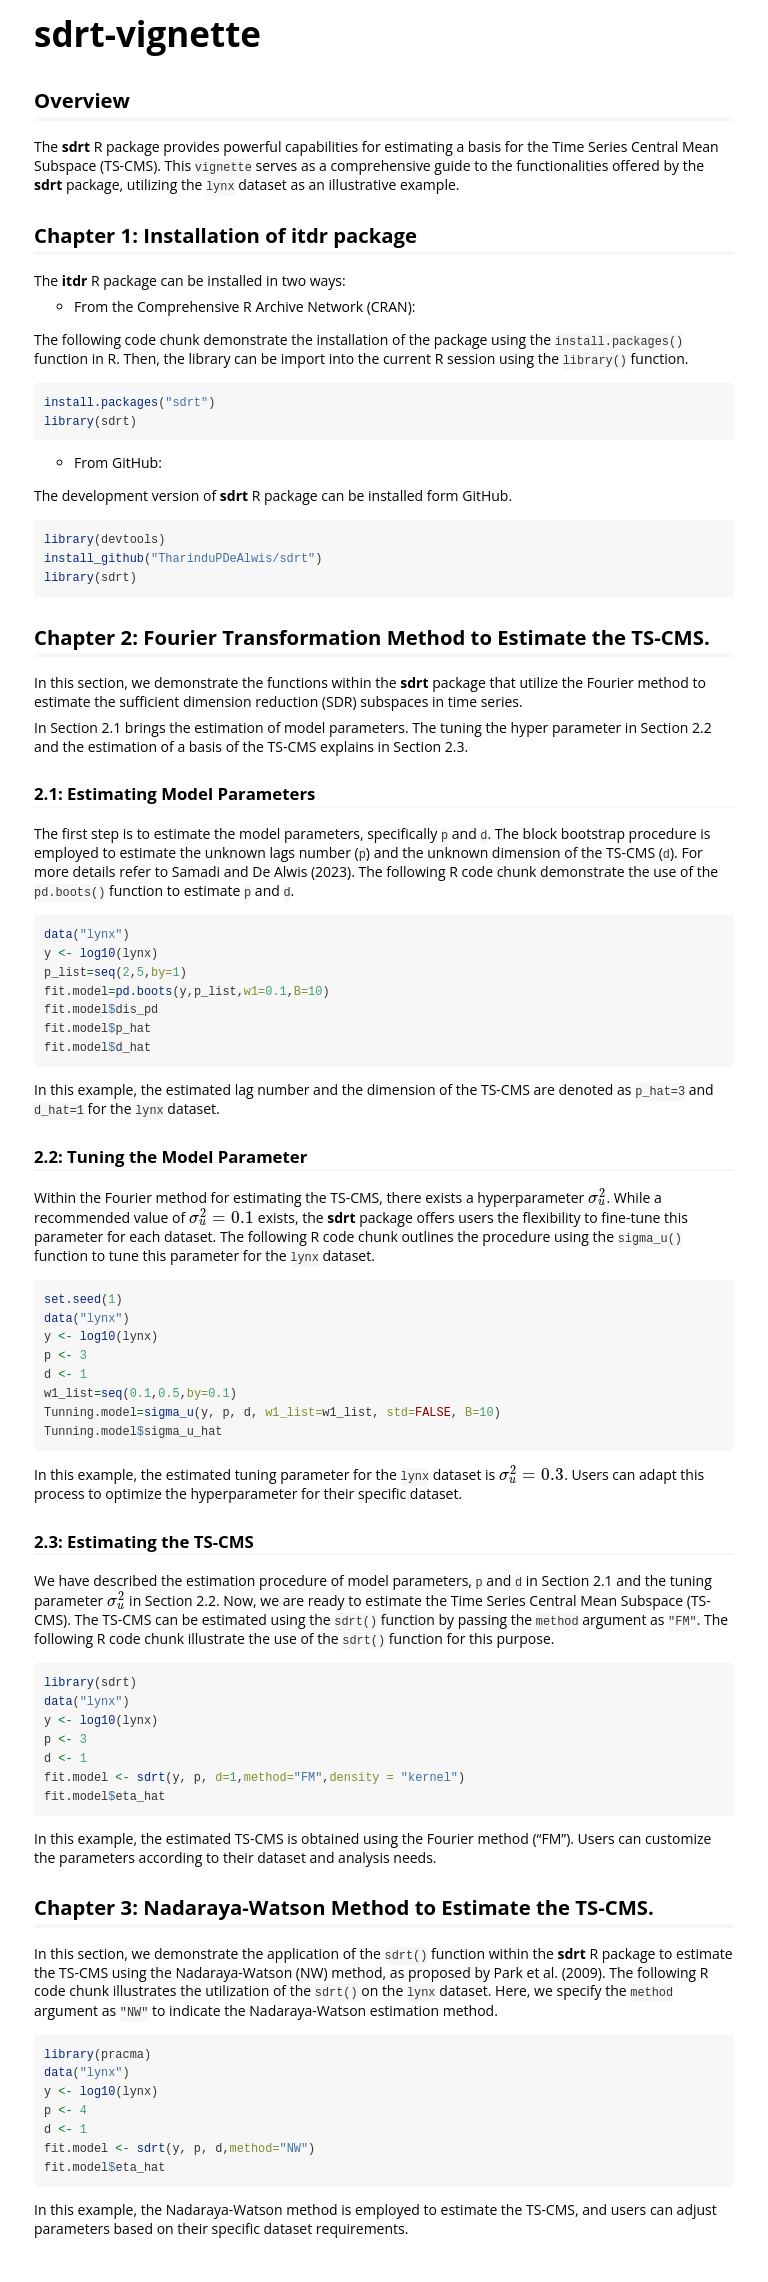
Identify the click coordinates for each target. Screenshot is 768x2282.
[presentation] (597, 1199)
